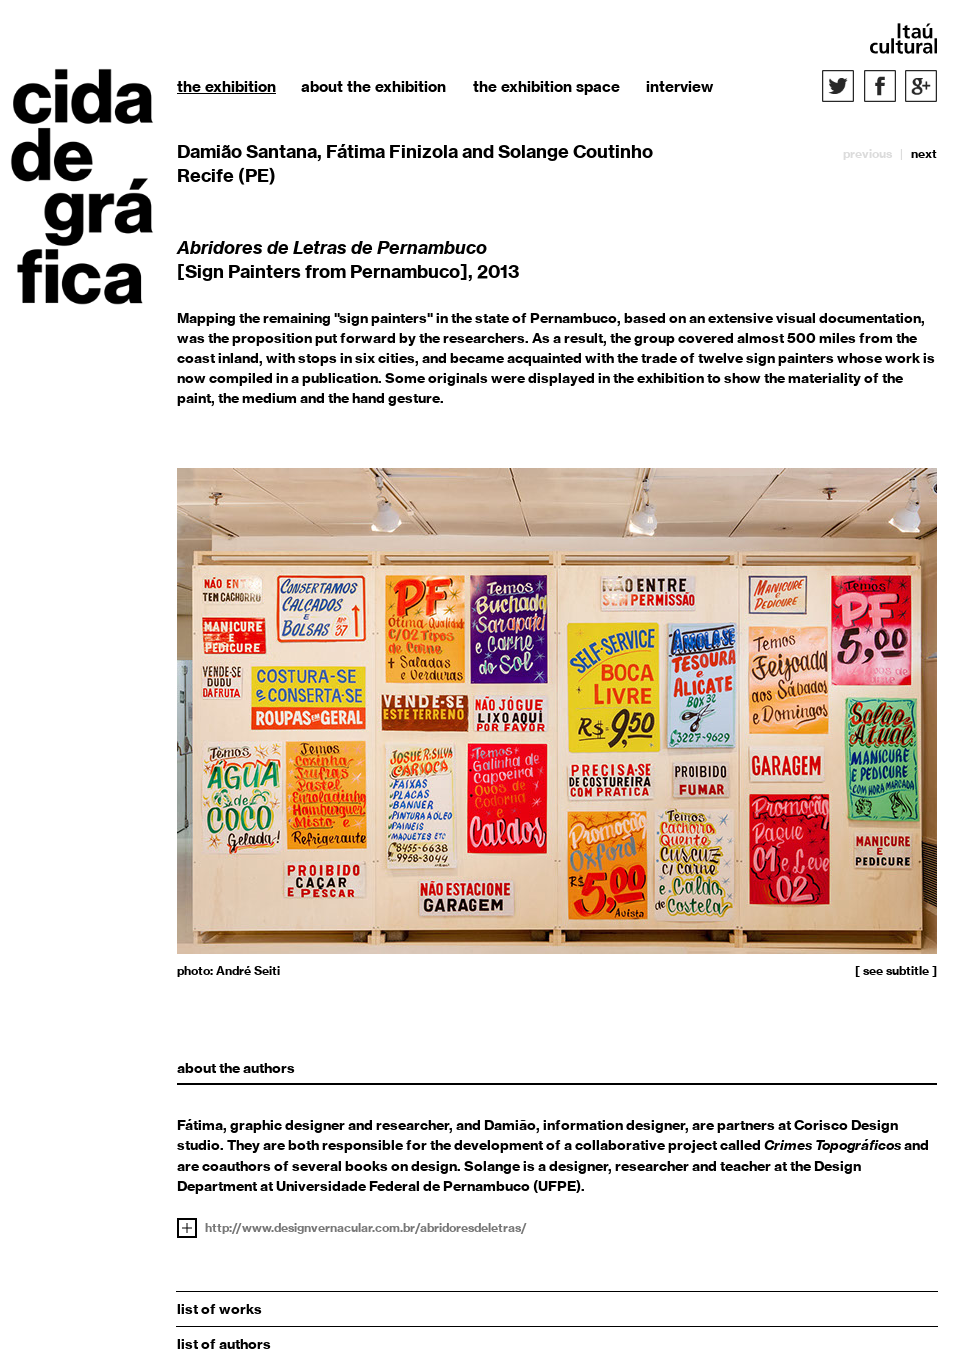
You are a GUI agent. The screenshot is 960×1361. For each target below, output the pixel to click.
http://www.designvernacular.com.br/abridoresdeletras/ (366, 1227)
